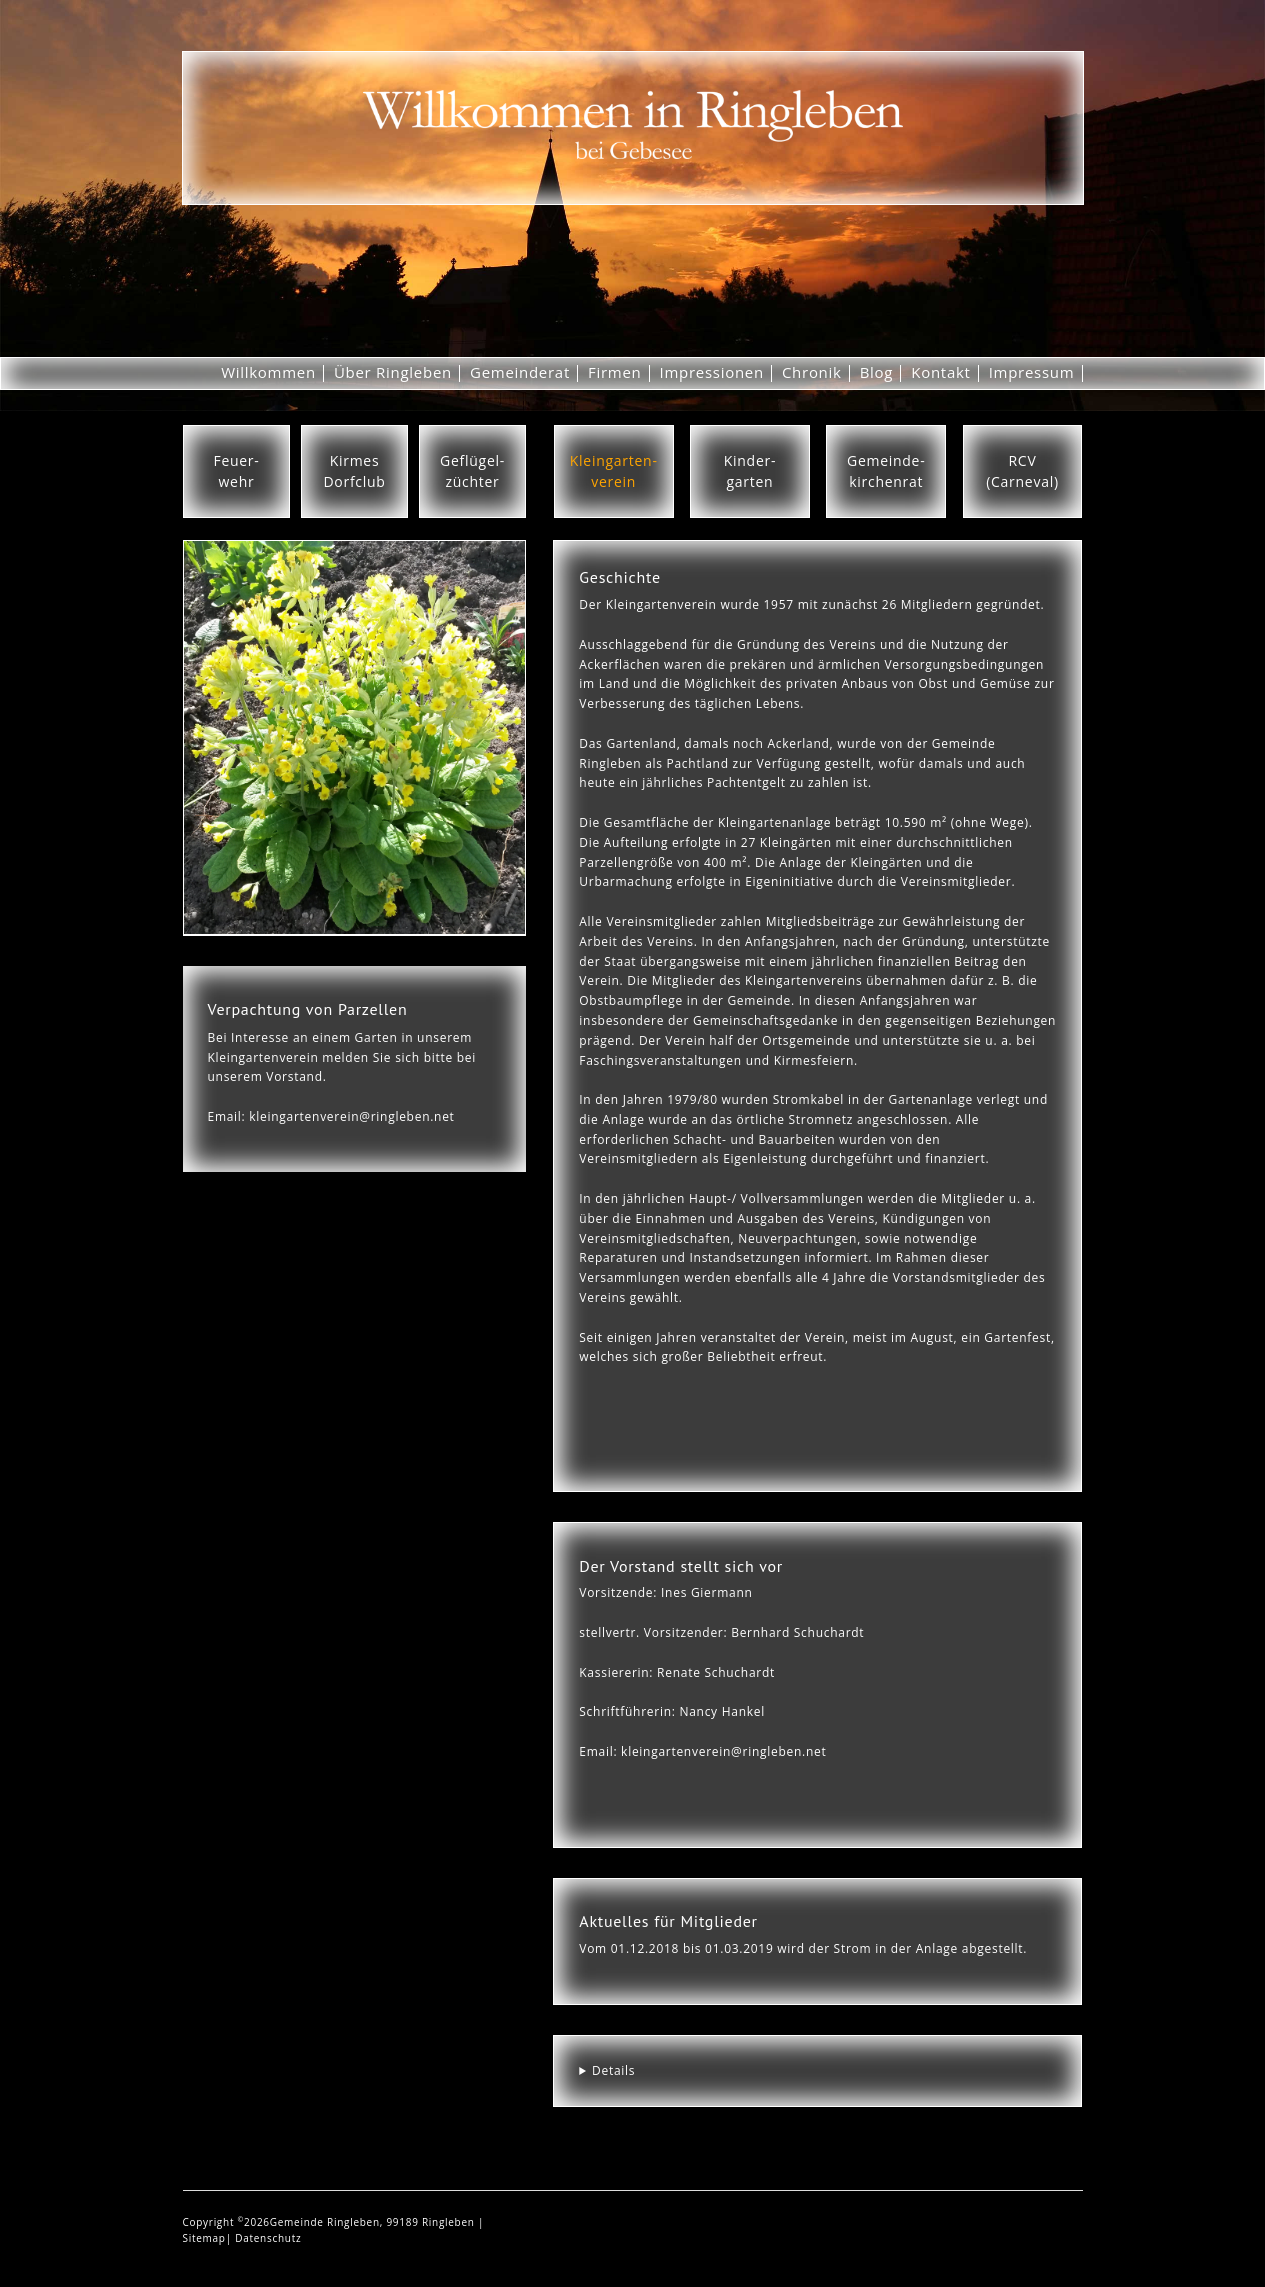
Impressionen (712, 372)
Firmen (615, 372)
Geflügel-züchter (472, 471)
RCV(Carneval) (1022, 471)
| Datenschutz (264, 2238)
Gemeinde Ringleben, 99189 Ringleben (374, 2222)
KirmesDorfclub (354, 471)
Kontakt (940, 372)
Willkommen (268, 372)
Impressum (1032, 372)
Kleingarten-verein (614, 471)
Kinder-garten (750, 471)
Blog (877, 372)
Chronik (812, 372)
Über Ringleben (393, 372)
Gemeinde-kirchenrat (886, 471)
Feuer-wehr (236, 471)
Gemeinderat (520, 372)
